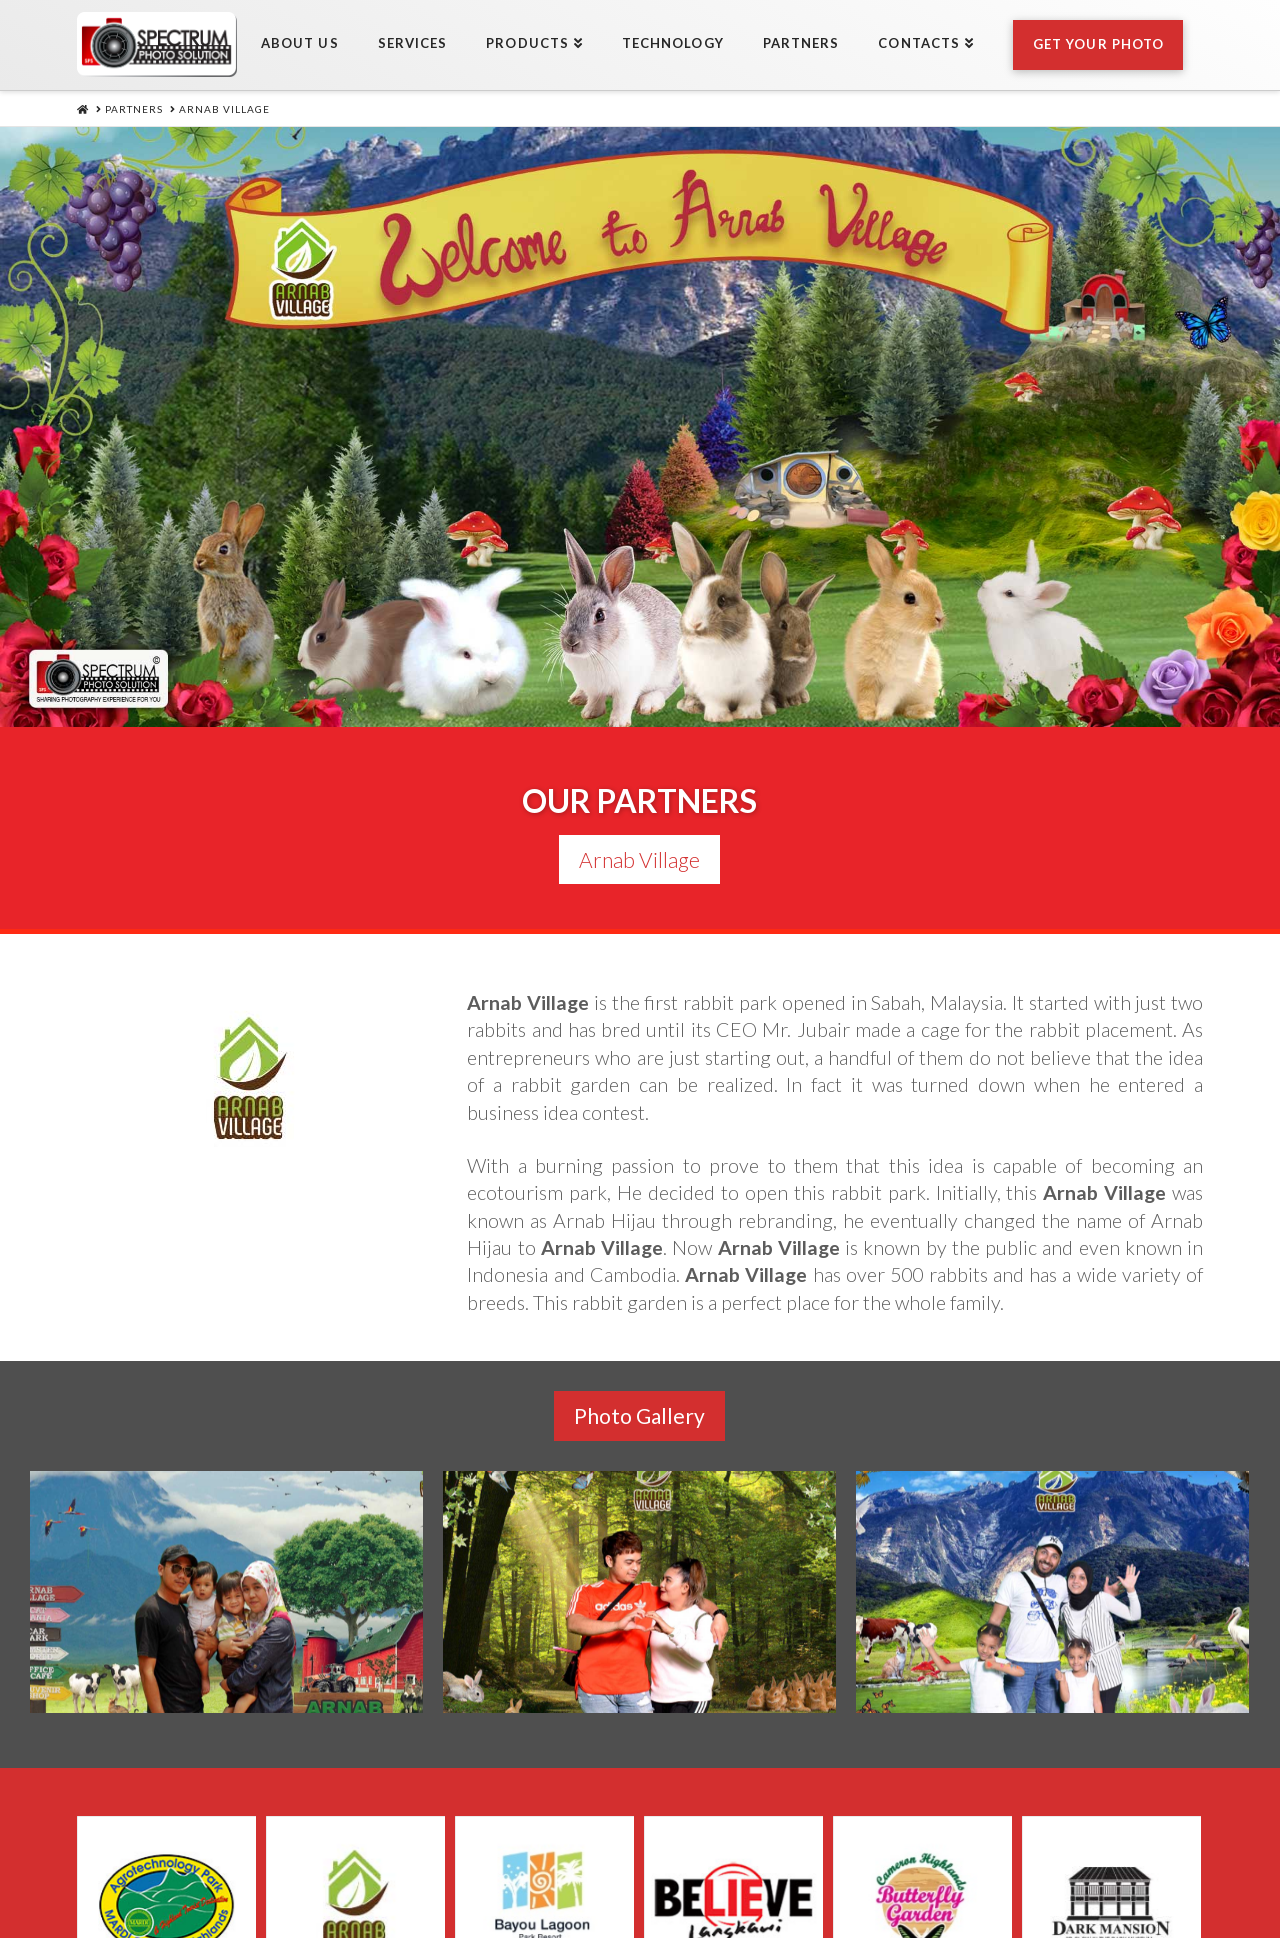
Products (569, 1871)
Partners (810, 1871)
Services (464, 1871)
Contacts (918, 1871)
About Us (360, 1871)
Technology (691, 1871)
